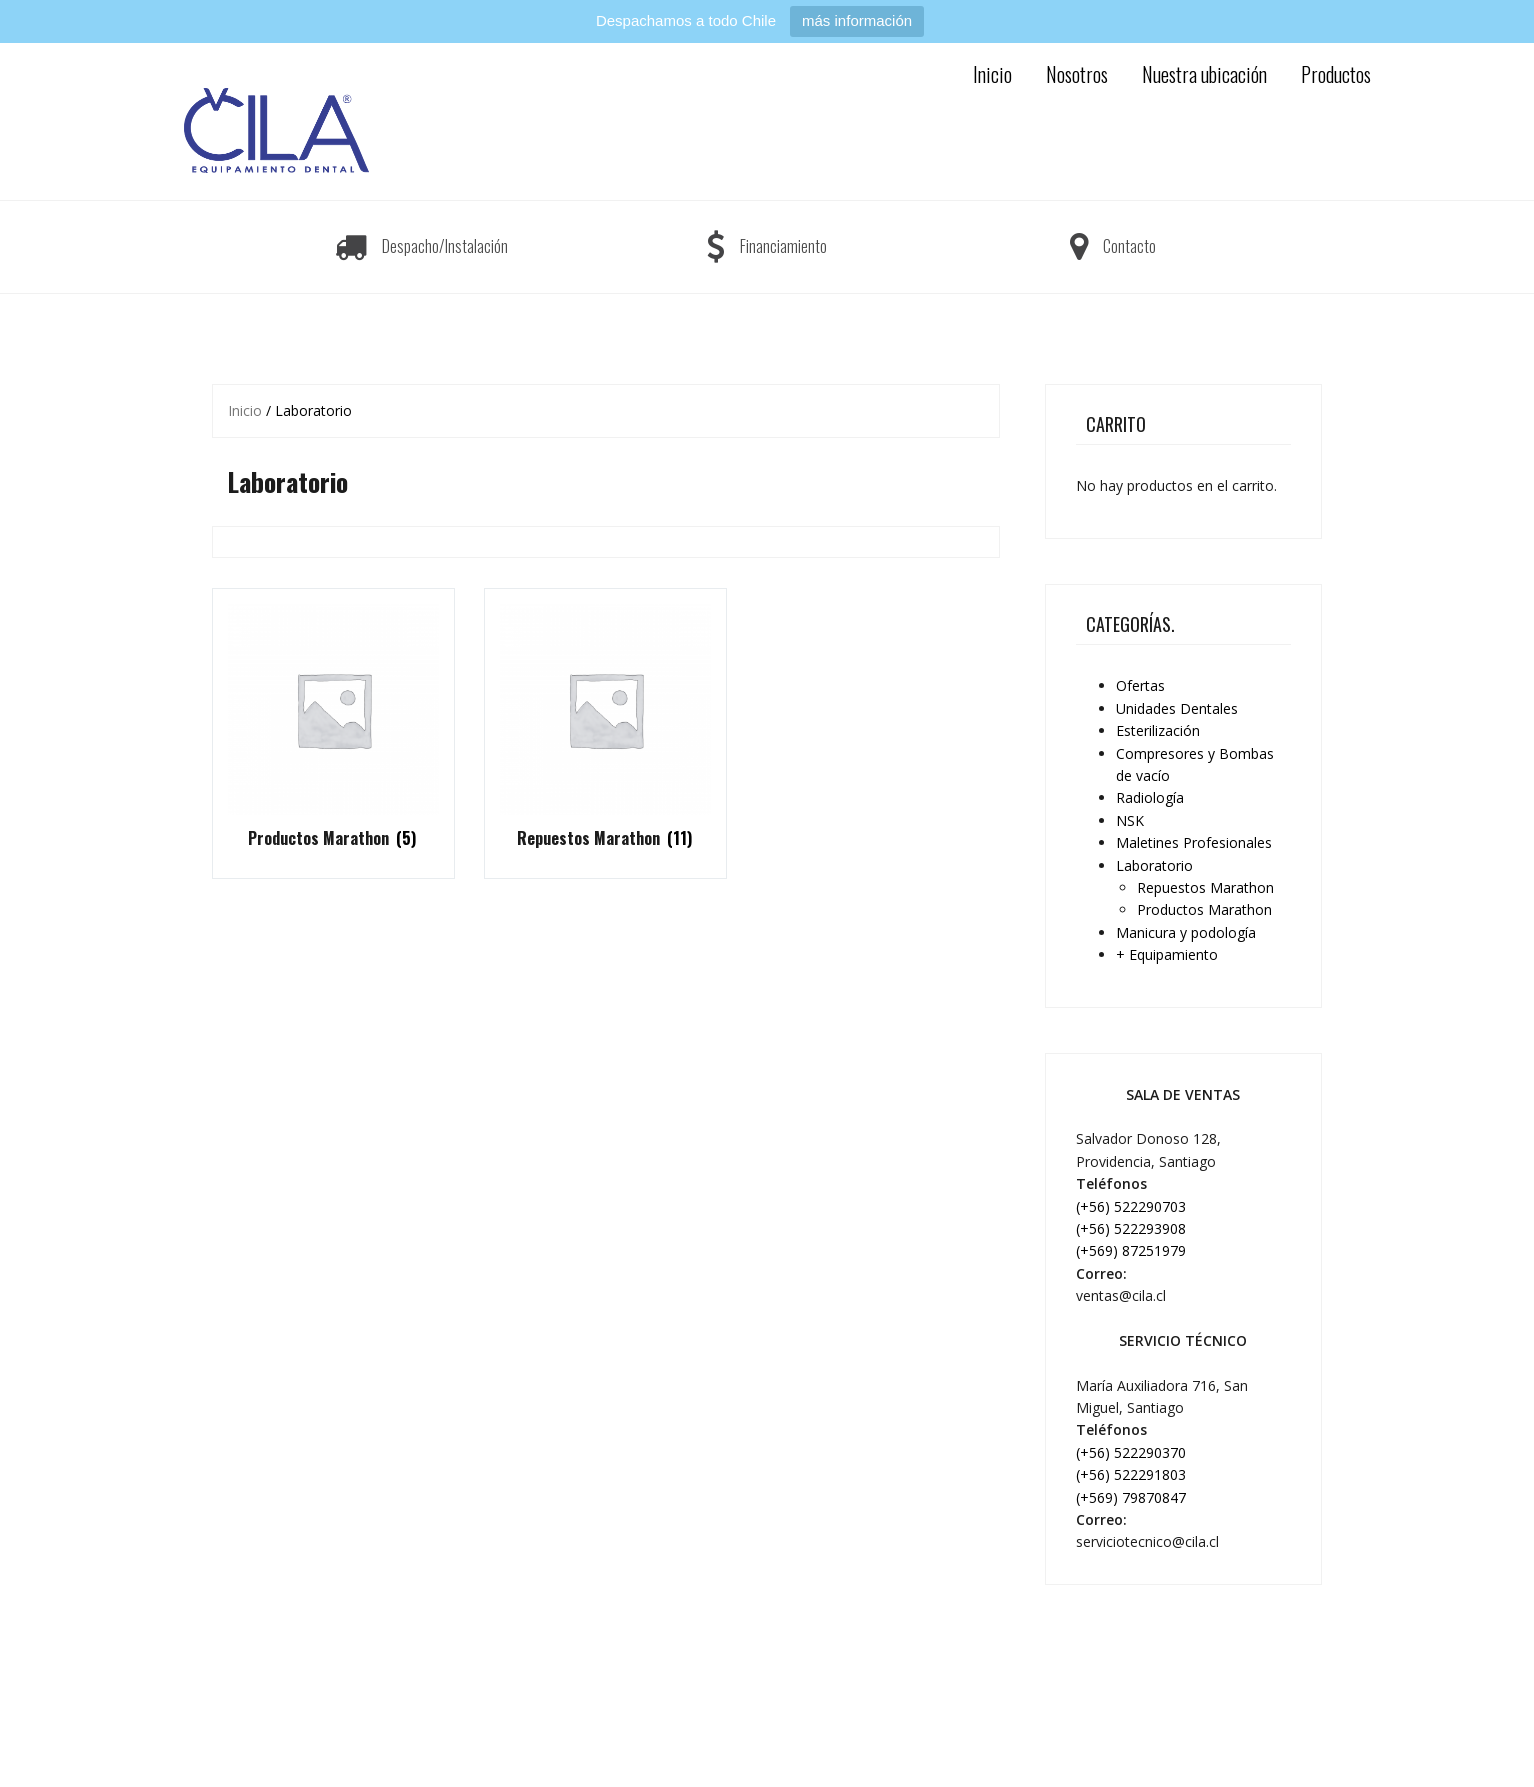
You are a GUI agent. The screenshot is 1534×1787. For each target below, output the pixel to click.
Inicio (992, 74)
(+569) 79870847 (1131, 1497)
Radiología (1150, 797)
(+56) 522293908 (1131, 1228)
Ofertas (1140, 685)
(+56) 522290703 (1131, 1206)
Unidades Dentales (1177, 708)
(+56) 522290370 (1131, 1452)
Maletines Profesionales (1194, 842)
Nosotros (1077, 74)
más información (857, 20)
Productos (1336, 74)
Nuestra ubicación (1204, 74)
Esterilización (1158, 730)
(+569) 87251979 (1131, 1250)
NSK (1130, 820)
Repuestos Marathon (1205, 887)
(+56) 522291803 (1131, 1474)
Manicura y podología (1186, 932)
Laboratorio (1154, 865)
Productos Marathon (1204, 909)
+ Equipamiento (1167, 954)
